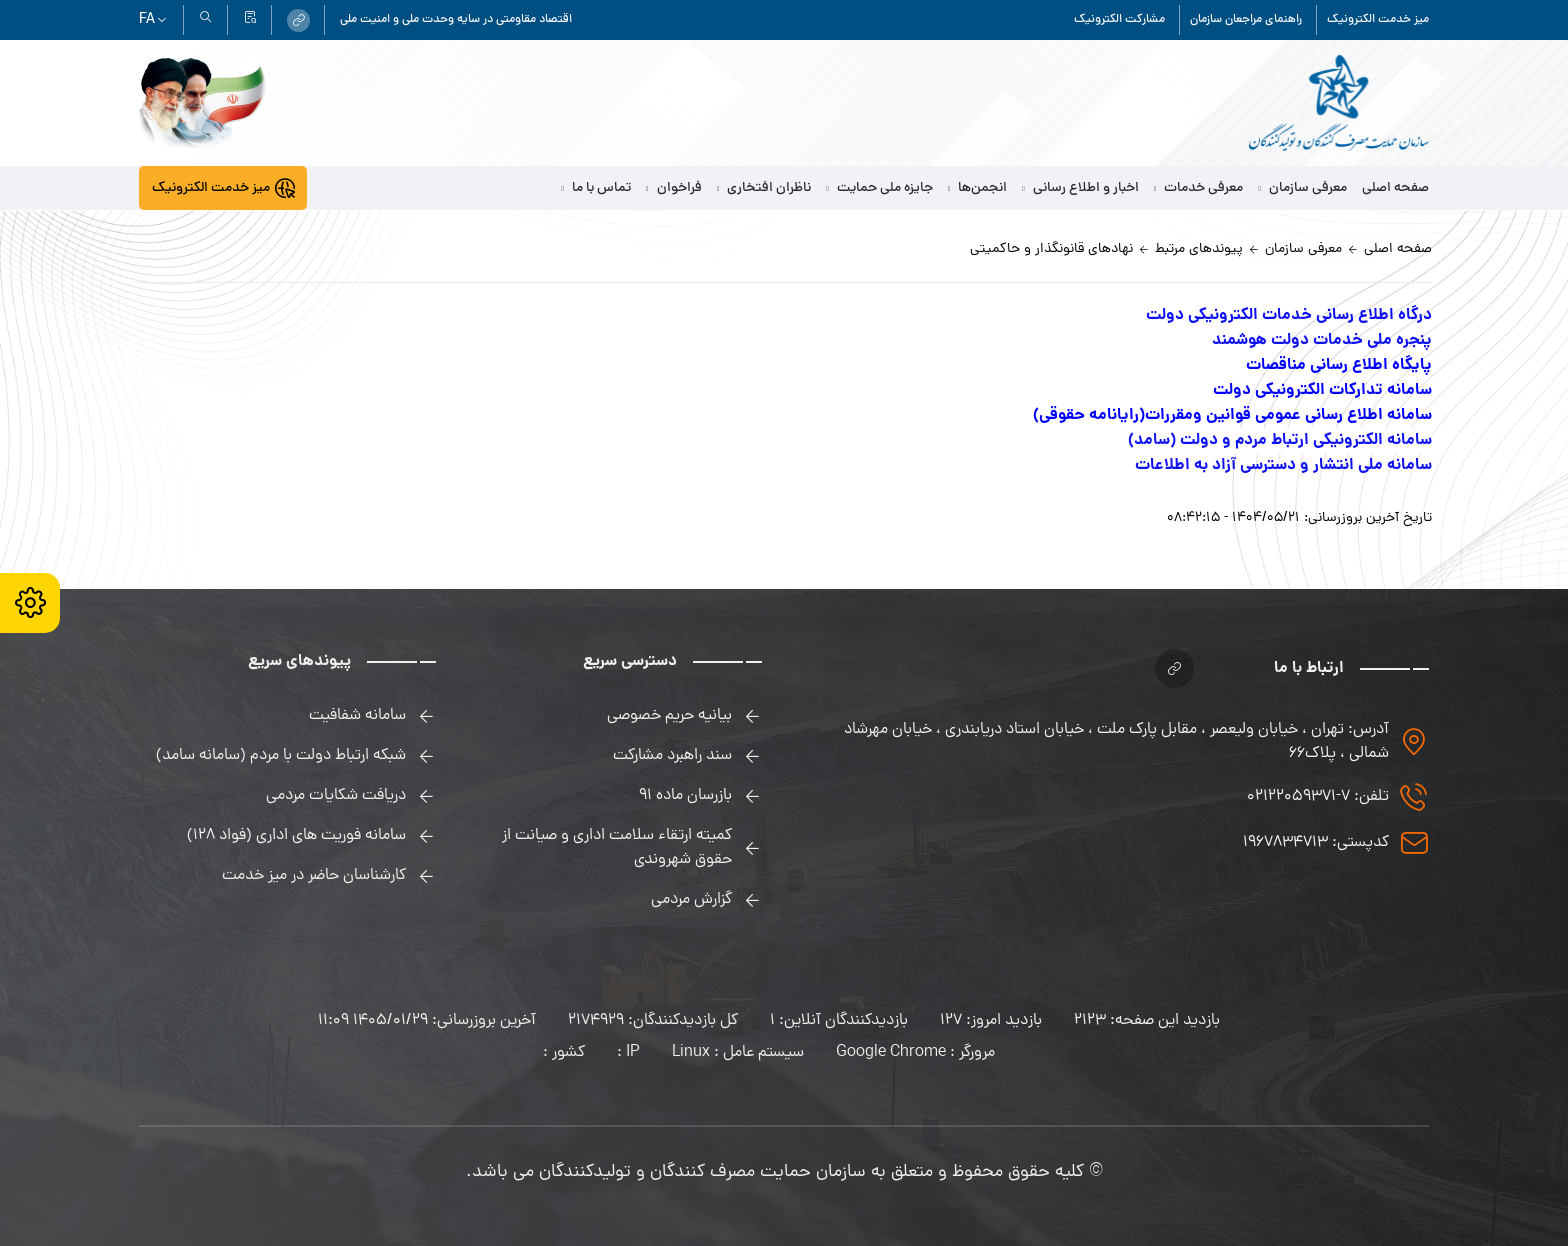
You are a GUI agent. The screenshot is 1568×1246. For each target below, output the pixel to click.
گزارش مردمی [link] (691, 900)
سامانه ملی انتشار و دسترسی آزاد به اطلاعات (1283, 465)
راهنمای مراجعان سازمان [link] (1246, 20)
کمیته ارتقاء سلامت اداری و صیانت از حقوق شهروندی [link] (617, 848)
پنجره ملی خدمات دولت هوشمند (1322, 340)
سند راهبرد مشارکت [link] (672, 756)
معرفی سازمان (1302, 188)
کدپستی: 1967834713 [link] (1316, 843)
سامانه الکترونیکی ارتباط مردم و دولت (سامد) (1280, 440)
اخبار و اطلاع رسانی (1080, 188)
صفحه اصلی (1395, 188)
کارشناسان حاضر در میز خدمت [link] (314, 876)
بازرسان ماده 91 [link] (685, 796)
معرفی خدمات (1199, 188)
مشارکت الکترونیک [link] (1119, 20)
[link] (298, 20)
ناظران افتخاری (764, 188)
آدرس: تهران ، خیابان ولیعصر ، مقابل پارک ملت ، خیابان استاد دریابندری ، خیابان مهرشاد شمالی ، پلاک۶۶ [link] (1116, 742)
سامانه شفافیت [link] (357, 716)
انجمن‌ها (978, 188)
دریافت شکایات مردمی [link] (336, 796)
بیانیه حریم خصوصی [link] (669, 716)
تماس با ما (597, 188)
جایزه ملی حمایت (879, 188)
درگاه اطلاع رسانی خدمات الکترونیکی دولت (1289, 315)
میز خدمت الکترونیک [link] (1378, 20)
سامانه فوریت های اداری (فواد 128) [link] (296, 836)
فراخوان (674, 188)
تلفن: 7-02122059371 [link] (1318, 797)
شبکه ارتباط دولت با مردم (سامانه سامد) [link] (281, 756)
